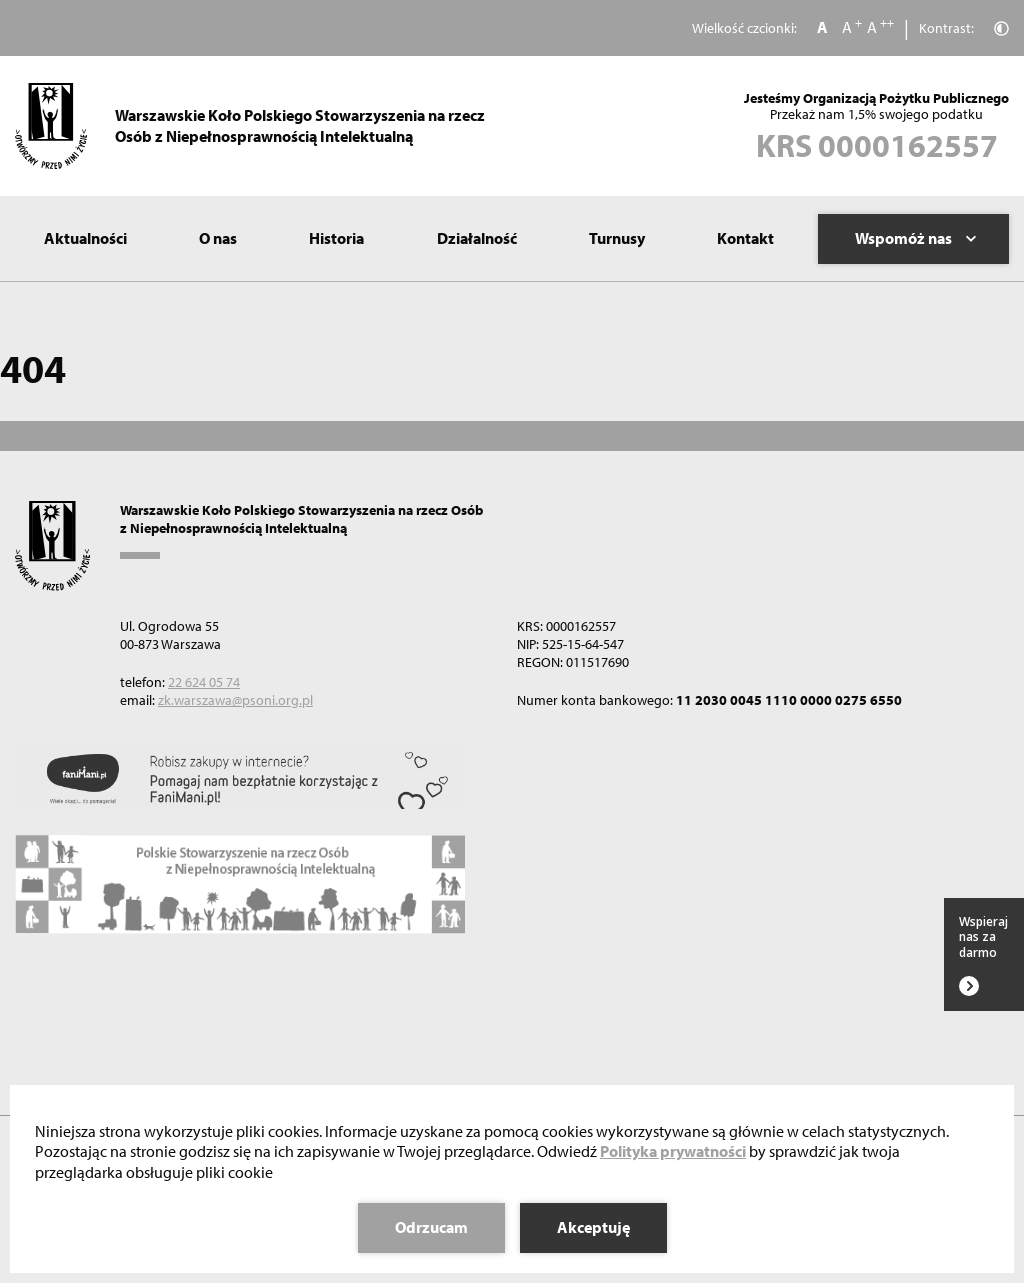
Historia (336, 238)
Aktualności (85, 238)
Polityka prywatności (673, 1151)
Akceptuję (593, 1227)
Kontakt (745, 238)
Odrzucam (431, 1227)
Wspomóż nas (915, 238)
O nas (218, 238)
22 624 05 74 (204, 682)
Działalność (477, 238)
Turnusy (617, 238)
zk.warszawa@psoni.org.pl (235, 700)
